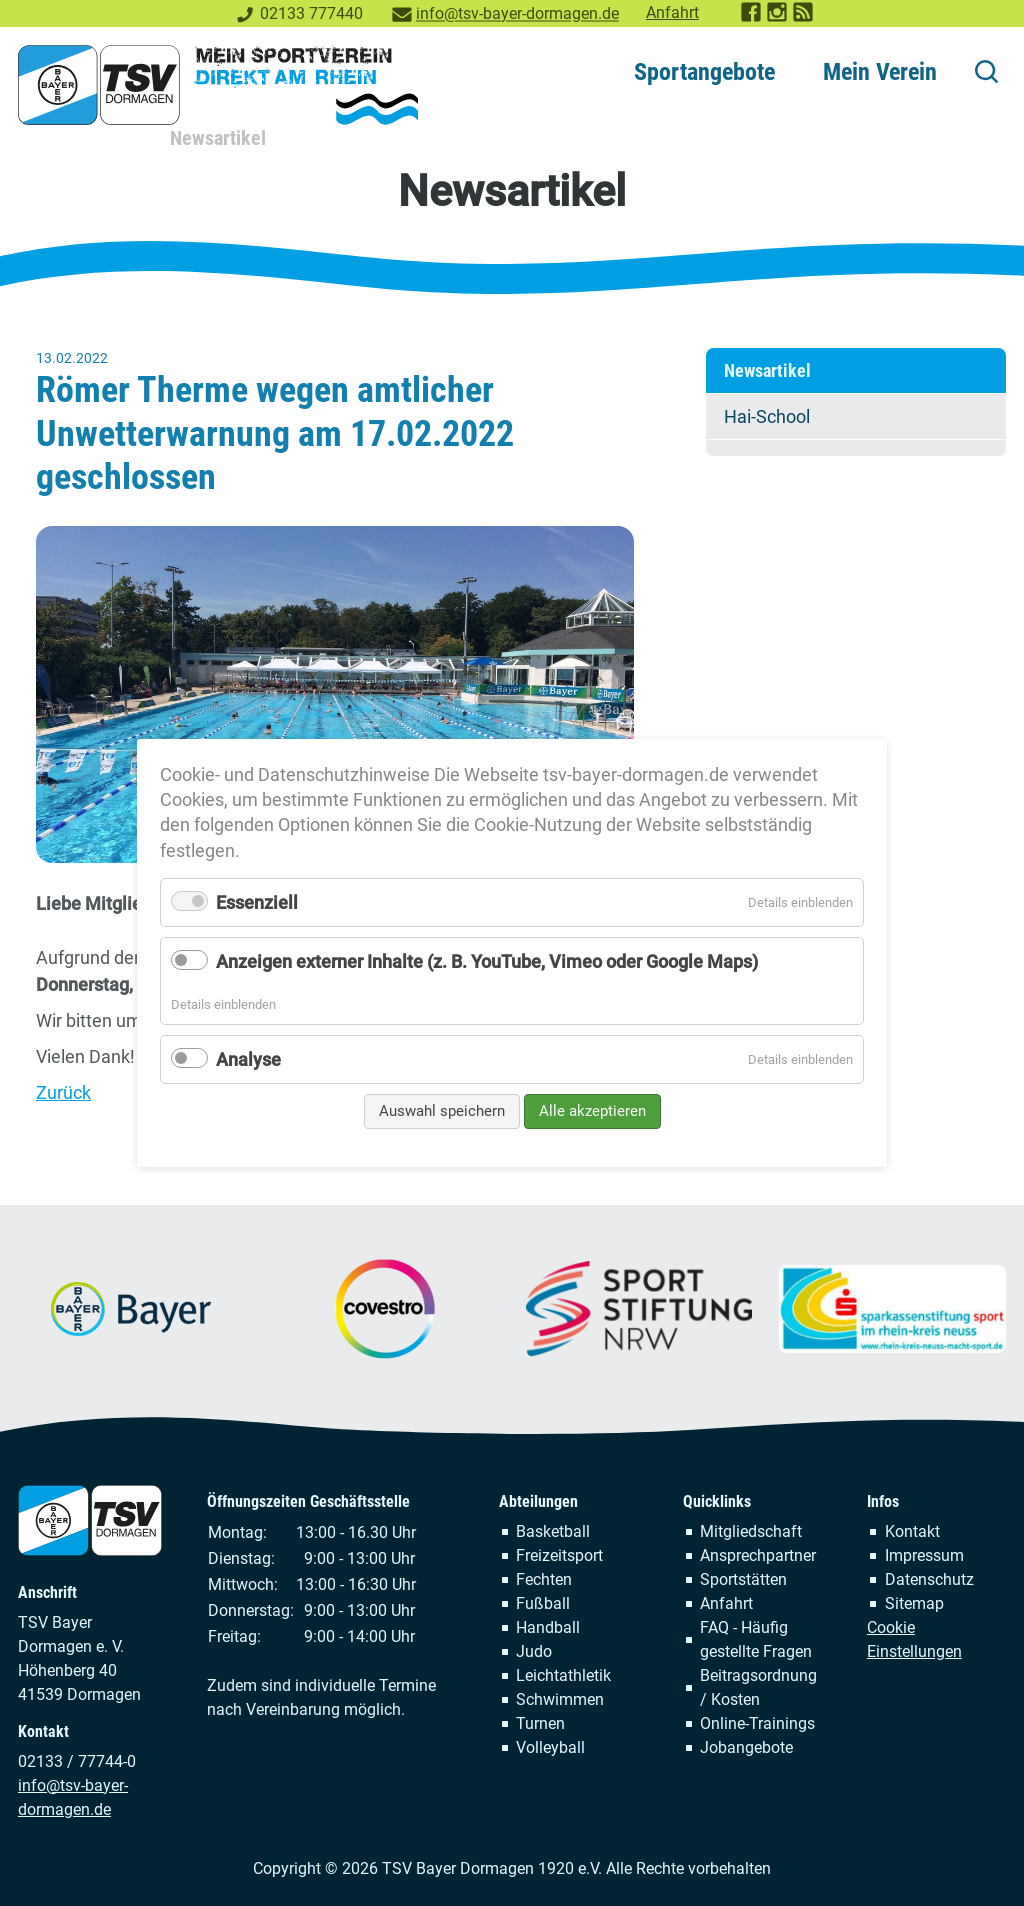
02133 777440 (311, 13)
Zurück (63, 1092)
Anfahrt (672, 12)
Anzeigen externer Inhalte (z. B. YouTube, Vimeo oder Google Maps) (487, 961)
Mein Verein (880, 72)
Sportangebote (704, 72)
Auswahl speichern (442, 1111)
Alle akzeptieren (592, 1111)
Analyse (248, 1058)
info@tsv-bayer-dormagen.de (517, 13)
